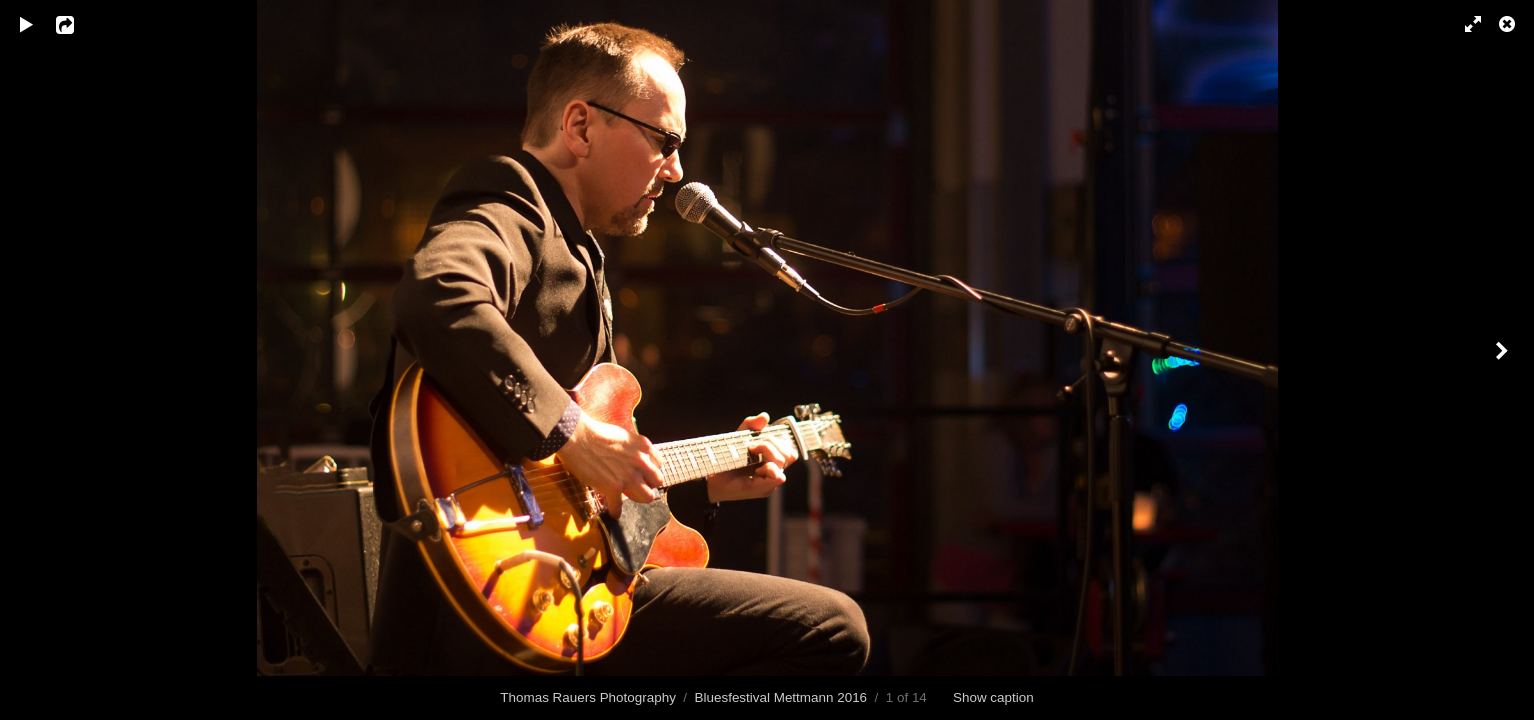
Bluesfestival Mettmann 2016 (781, 697)
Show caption (993, 697)
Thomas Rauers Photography (588, 697)
